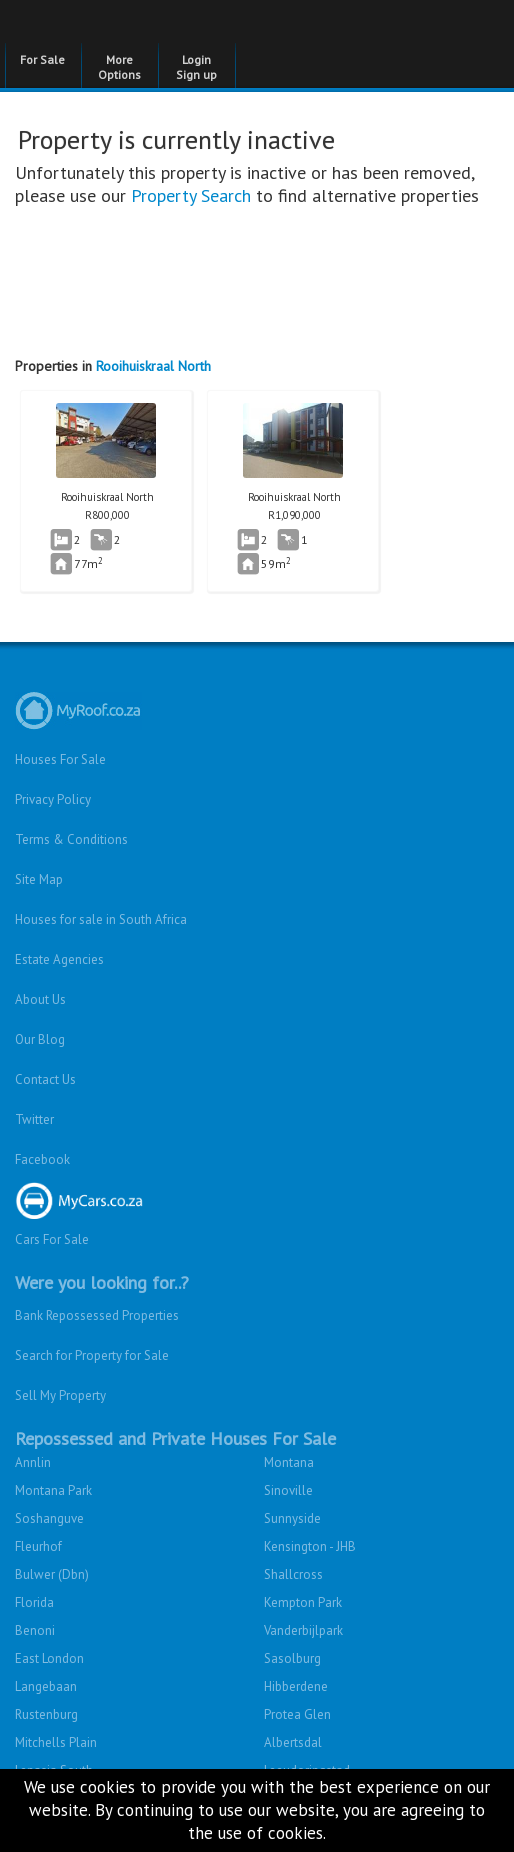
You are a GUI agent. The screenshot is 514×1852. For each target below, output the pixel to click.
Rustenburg (46, 1714)
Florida (34, 1602)
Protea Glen (297, 1714)
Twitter (34, 1119)
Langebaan (46, 1686)
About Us (40, 999)
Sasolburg (292, 1658)
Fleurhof (38, 1546)
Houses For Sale (60, 759)
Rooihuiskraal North (153, 366)
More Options (119, 67)
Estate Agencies (59, 959)
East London (49, 1658)
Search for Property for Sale (92, 1355)
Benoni (35, 1630)
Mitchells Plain (56, 1742)
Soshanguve (49, 1518)
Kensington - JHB (310, 1546)
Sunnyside (292, 1518)
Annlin (33, 1462)
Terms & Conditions (71, 839)
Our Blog (40, 1039)
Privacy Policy (53, 799)
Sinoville (288, 1490)
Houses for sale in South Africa (101, 919)
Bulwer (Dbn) (52, 1574)
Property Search (191, 195)
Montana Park (53, 1490)
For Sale (42, 59)
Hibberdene (296, 1686)
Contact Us (45, 1079)
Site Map (39, 879)
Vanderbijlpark (303, 1630)
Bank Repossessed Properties (97, 1315)
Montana (289, 1462)
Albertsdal (293, 1742)
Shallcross (293, 1574)
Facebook (42, 1159)
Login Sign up (196, 67)
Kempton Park (303, 1602)
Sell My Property (60, 1395)
